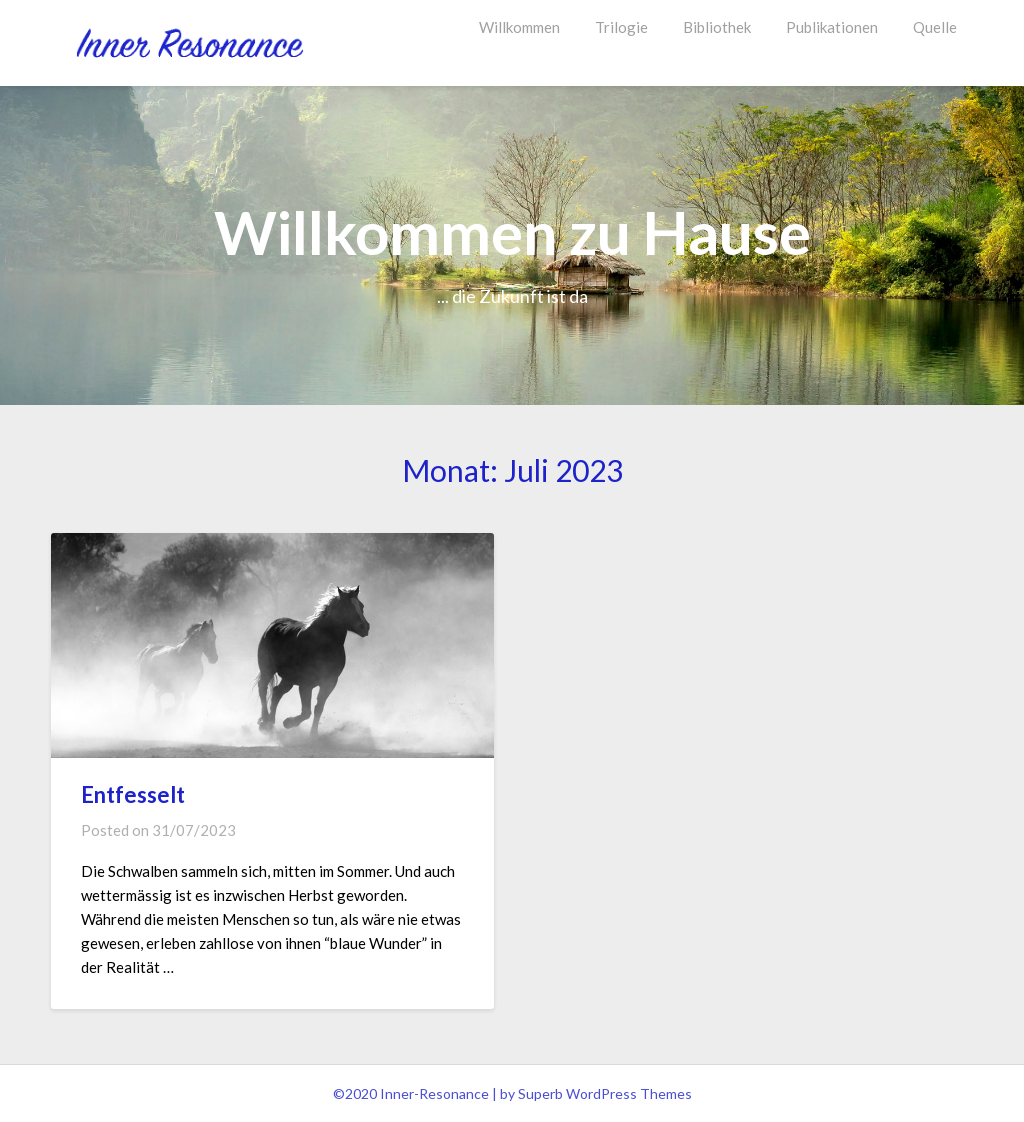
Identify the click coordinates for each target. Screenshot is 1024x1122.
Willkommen (519, 27)
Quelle (935, 27)
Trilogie (621, 27)
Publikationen (832, 27)
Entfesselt (133, 794)
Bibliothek (717, 27)
